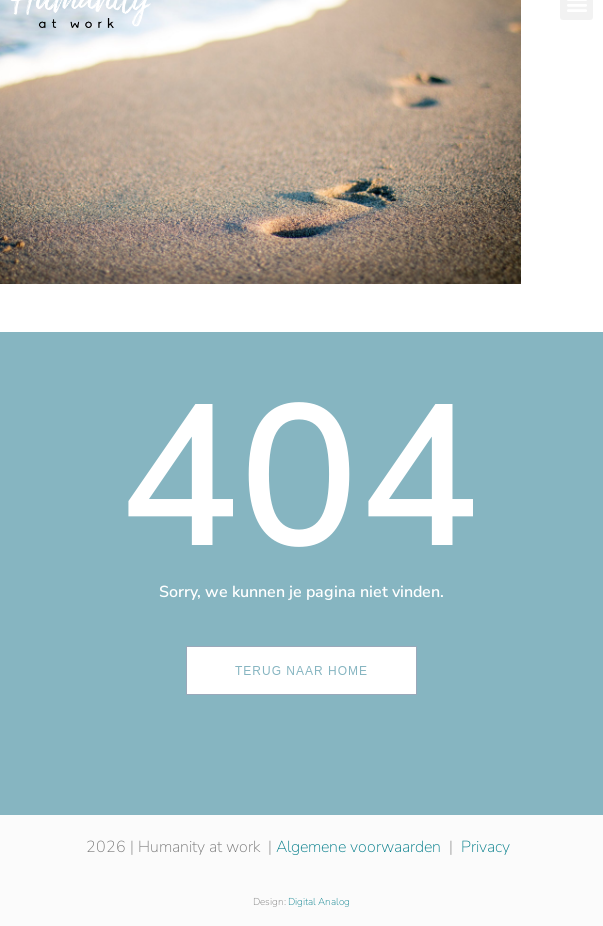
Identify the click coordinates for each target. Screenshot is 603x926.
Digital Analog (319, 902)
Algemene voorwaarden (358, 847)
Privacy (485, 847)
